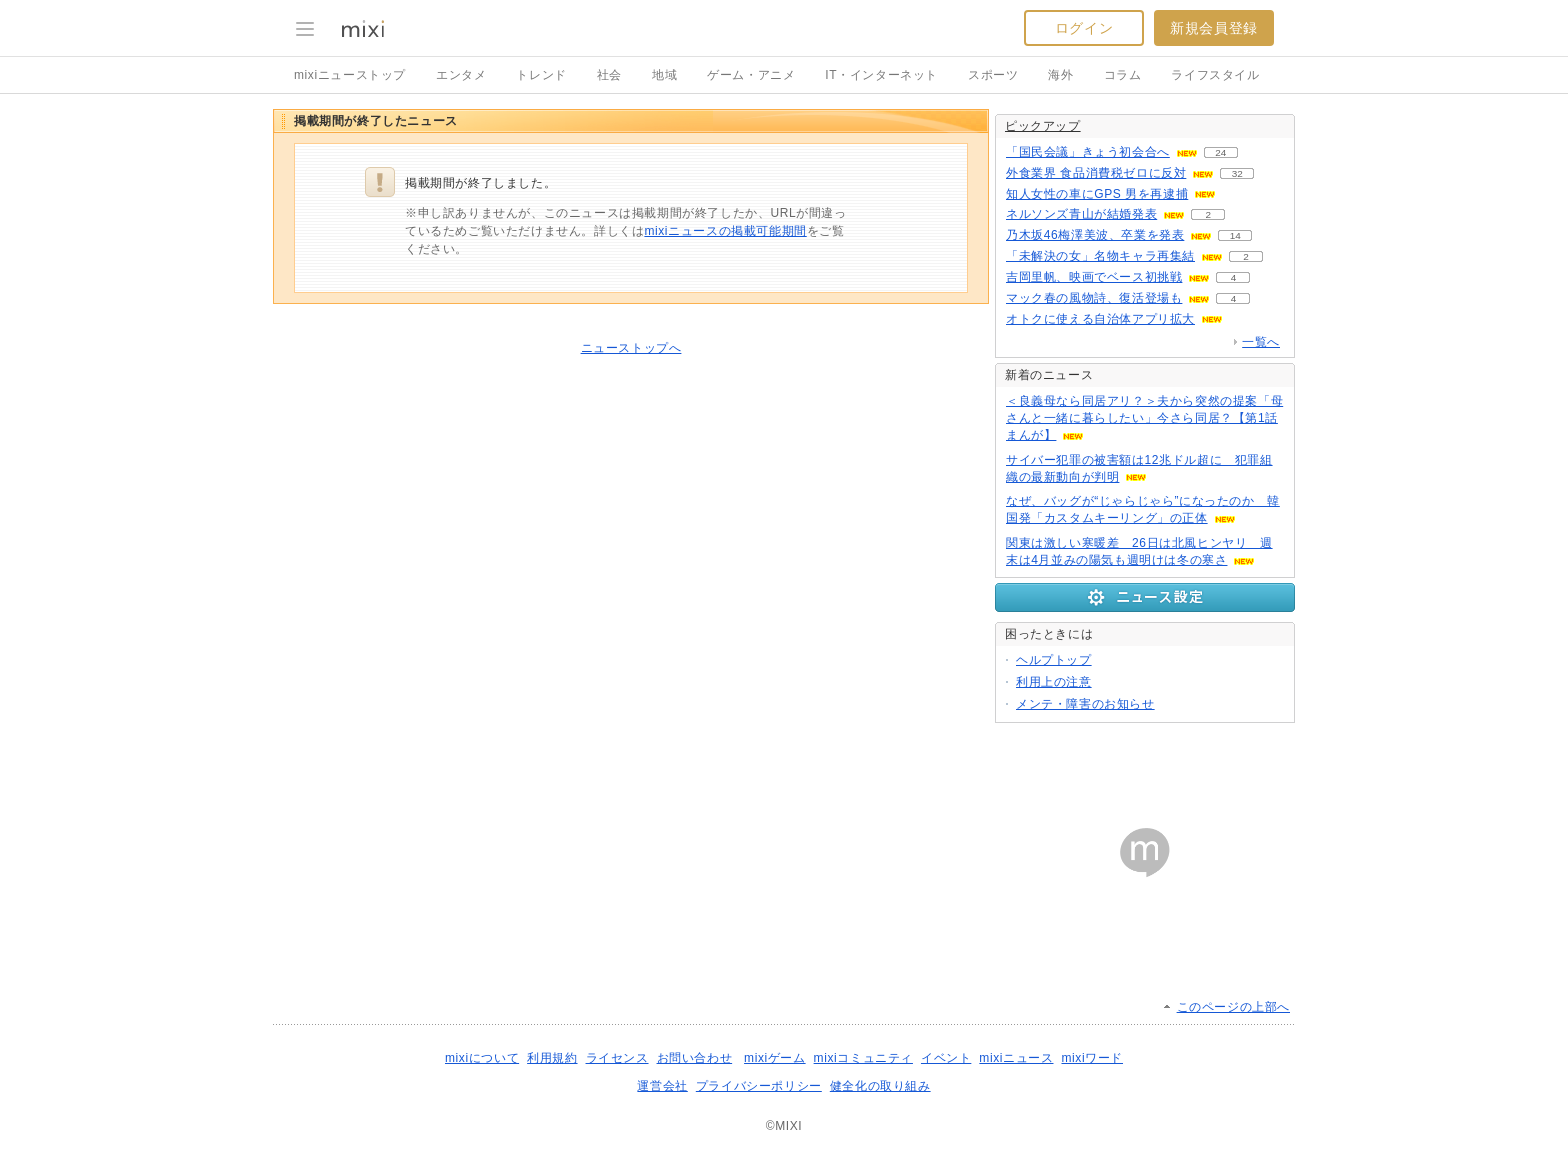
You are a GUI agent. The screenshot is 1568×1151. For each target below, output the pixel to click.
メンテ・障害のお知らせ (1085, 704)
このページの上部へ (1233, 1007)
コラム (1123, 75)
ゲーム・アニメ (751, 75)
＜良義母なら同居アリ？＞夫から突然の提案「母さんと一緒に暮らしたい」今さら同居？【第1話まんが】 (1144, 418)
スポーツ (993, 75)
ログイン (1084, 28)
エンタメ (461, 75)
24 (1220, 152)
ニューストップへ (631, 348)
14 (1235, 235)
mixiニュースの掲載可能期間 (725, 231)
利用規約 (552, 1058)
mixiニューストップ (350, 75)
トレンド (541, 75)
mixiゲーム (775, 1058)
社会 (609, 75)
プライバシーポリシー (759, 1086)
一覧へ (1261, 342)
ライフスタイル (1215, 75)
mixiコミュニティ (863, 1058)
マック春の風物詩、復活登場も (1094, 298)
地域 (664, 75)
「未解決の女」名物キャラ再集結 (1100, 256)
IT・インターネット (881, 75)
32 (1237, 173)
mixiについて (482, 1058)
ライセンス (617, 1058)
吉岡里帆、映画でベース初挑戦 (1094, 277)
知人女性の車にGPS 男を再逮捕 (1097, 194)
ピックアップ (1043, 126)
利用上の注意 (1054, 682)
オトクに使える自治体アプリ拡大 (1100, 319)
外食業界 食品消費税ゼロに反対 (1096, 173)
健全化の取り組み (880, 1086)
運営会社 (662, 1086)
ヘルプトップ (1054, 660)
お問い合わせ (695, 1058)
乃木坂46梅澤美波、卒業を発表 (1095, 235)
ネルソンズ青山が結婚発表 (1081, 214)
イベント (946, 1058)
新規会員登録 (1214, 28)
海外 (1060, 75)
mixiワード (1092, 1058)
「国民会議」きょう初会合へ (1088, 152)
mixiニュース (1016, 1058)
